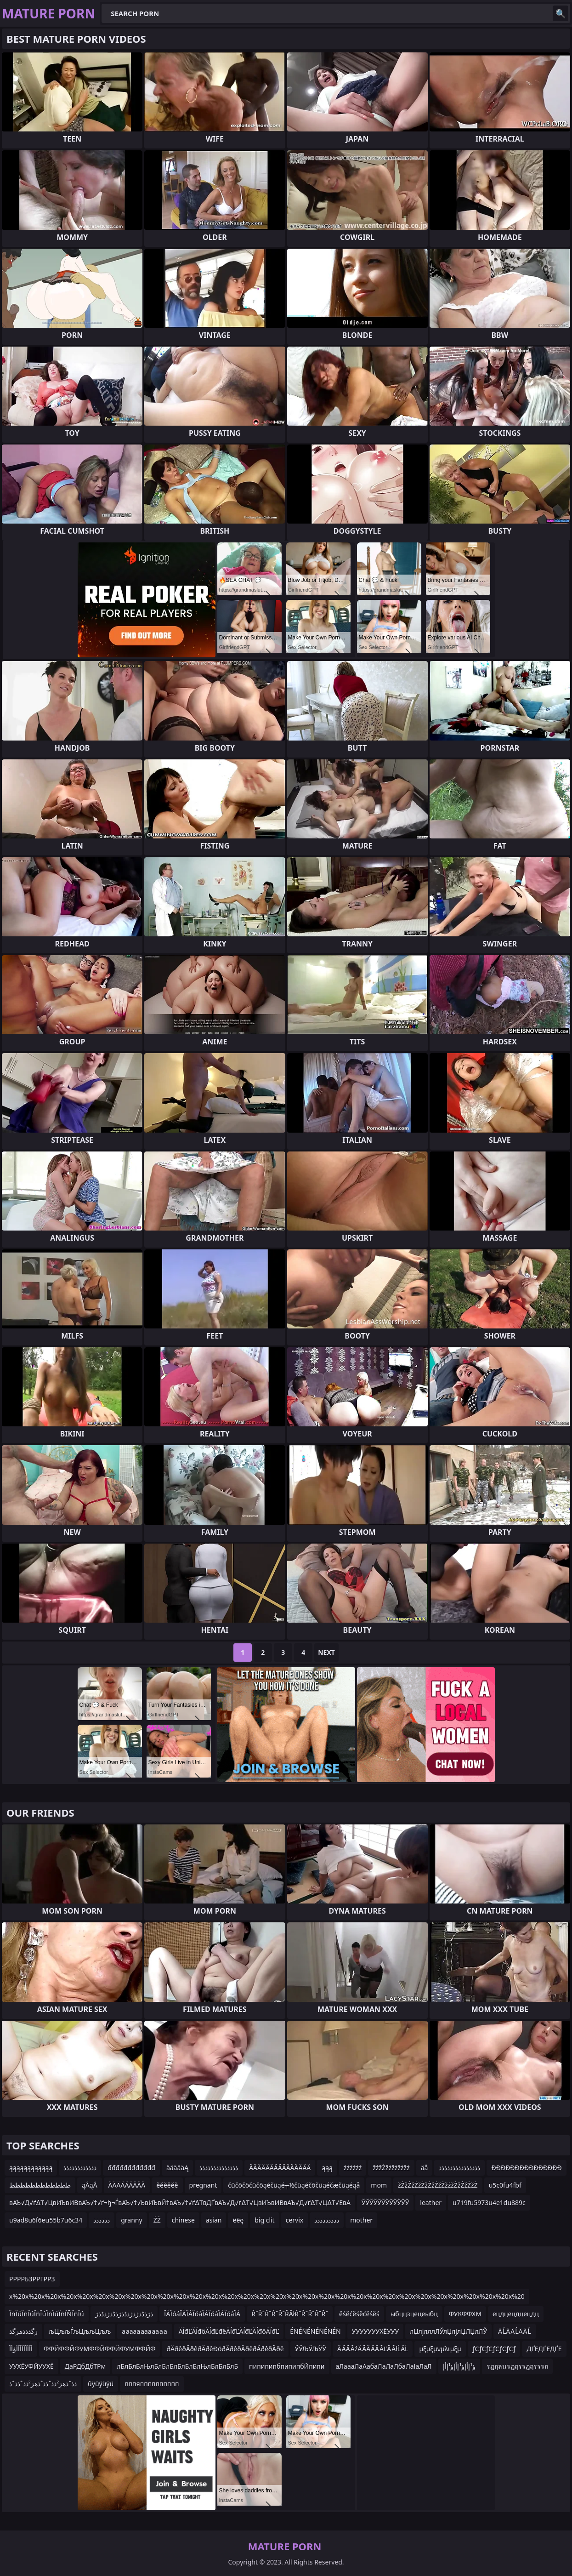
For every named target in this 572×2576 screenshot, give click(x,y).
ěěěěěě (167, 2185)
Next (326, 1652)
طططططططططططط (40, 2185)
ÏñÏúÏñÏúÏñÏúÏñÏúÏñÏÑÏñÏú (46, 2313)
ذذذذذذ (101, 2220)
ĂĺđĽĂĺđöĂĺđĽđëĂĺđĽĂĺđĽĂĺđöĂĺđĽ (229, 2331)
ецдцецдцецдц (516, 2313)
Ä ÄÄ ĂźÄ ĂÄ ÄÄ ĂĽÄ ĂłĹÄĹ (372, 2348)
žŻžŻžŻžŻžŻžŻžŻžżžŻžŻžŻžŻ (438, 2185)
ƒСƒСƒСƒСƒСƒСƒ (493, 2348)
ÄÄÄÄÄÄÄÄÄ (127, 2185)
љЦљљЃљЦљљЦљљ (80, 2331)
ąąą (327, 2167)
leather (431, 2202)
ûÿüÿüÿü (100, 2383)
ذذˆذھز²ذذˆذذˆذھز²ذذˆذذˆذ (43, 2383)
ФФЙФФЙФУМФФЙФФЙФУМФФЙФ (99, 2348)
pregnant (203, 2185)
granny (131, 2220)
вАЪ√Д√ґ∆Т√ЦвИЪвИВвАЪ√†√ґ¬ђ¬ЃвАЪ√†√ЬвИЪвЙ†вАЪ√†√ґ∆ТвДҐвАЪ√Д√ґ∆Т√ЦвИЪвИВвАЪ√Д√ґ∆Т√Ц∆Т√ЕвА (180, 2202)
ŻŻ (157, 2220)
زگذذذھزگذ (23, 2331)
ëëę (238, 2220)
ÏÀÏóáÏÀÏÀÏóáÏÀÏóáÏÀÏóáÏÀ (202, 2313)
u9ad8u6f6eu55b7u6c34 (45, 2220)
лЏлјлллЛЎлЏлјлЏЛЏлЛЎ (448, 2331)
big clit (264, 2220)
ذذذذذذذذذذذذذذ (218, 2167)
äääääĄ (177, 2167)
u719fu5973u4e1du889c (489, 2202)
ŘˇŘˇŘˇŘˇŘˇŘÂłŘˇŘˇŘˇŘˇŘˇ (289, 2313)
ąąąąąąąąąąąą (30, 2167)
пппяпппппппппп (152, 2383)
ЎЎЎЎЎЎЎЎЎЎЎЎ (385, 2202)
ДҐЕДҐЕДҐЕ (544, 2348)
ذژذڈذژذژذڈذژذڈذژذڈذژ (124, 2313)
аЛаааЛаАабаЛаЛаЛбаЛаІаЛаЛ (384, 2366)
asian (214, 2220)
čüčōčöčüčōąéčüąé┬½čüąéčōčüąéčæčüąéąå (294, 2185)
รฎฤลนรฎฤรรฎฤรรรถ (517, 2366)
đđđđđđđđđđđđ (131, 2167)
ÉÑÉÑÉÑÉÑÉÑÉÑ (315, 2331)
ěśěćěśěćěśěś (359, 2313)
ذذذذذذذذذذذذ (79, 2167)
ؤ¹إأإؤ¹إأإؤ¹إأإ (459, 2366)
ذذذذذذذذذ (326, 2220)
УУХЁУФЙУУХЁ (31, 2366)
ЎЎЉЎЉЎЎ (310, 2348)
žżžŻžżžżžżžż (391, 2167)
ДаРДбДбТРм (85, 2366)
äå (424, 2167)
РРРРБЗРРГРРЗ (32, 2278)
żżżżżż (353, 2167)
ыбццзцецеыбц (414, 2313)
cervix (295, 2220)
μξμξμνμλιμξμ (440, 2348)
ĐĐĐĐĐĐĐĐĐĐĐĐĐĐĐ (526, 2167)
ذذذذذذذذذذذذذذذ (459, 2167)
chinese (183, 2220)
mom (379, 2185)
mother (361, 2220)
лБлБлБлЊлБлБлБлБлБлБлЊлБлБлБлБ (177, 2366)
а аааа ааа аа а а (144, 2331)
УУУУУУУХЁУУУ (375, 2331)
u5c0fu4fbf (505, 2185)
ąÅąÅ (89, 2185)
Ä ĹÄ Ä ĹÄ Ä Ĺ (514, 2331)
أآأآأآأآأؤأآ (21, 2348)
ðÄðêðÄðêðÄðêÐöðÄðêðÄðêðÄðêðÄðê (224, 2348)
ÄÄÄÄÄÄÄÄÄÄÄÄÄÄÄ (280, 2167)
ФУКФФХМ (465, 2313)
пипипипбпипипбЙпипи (287, 2366)
